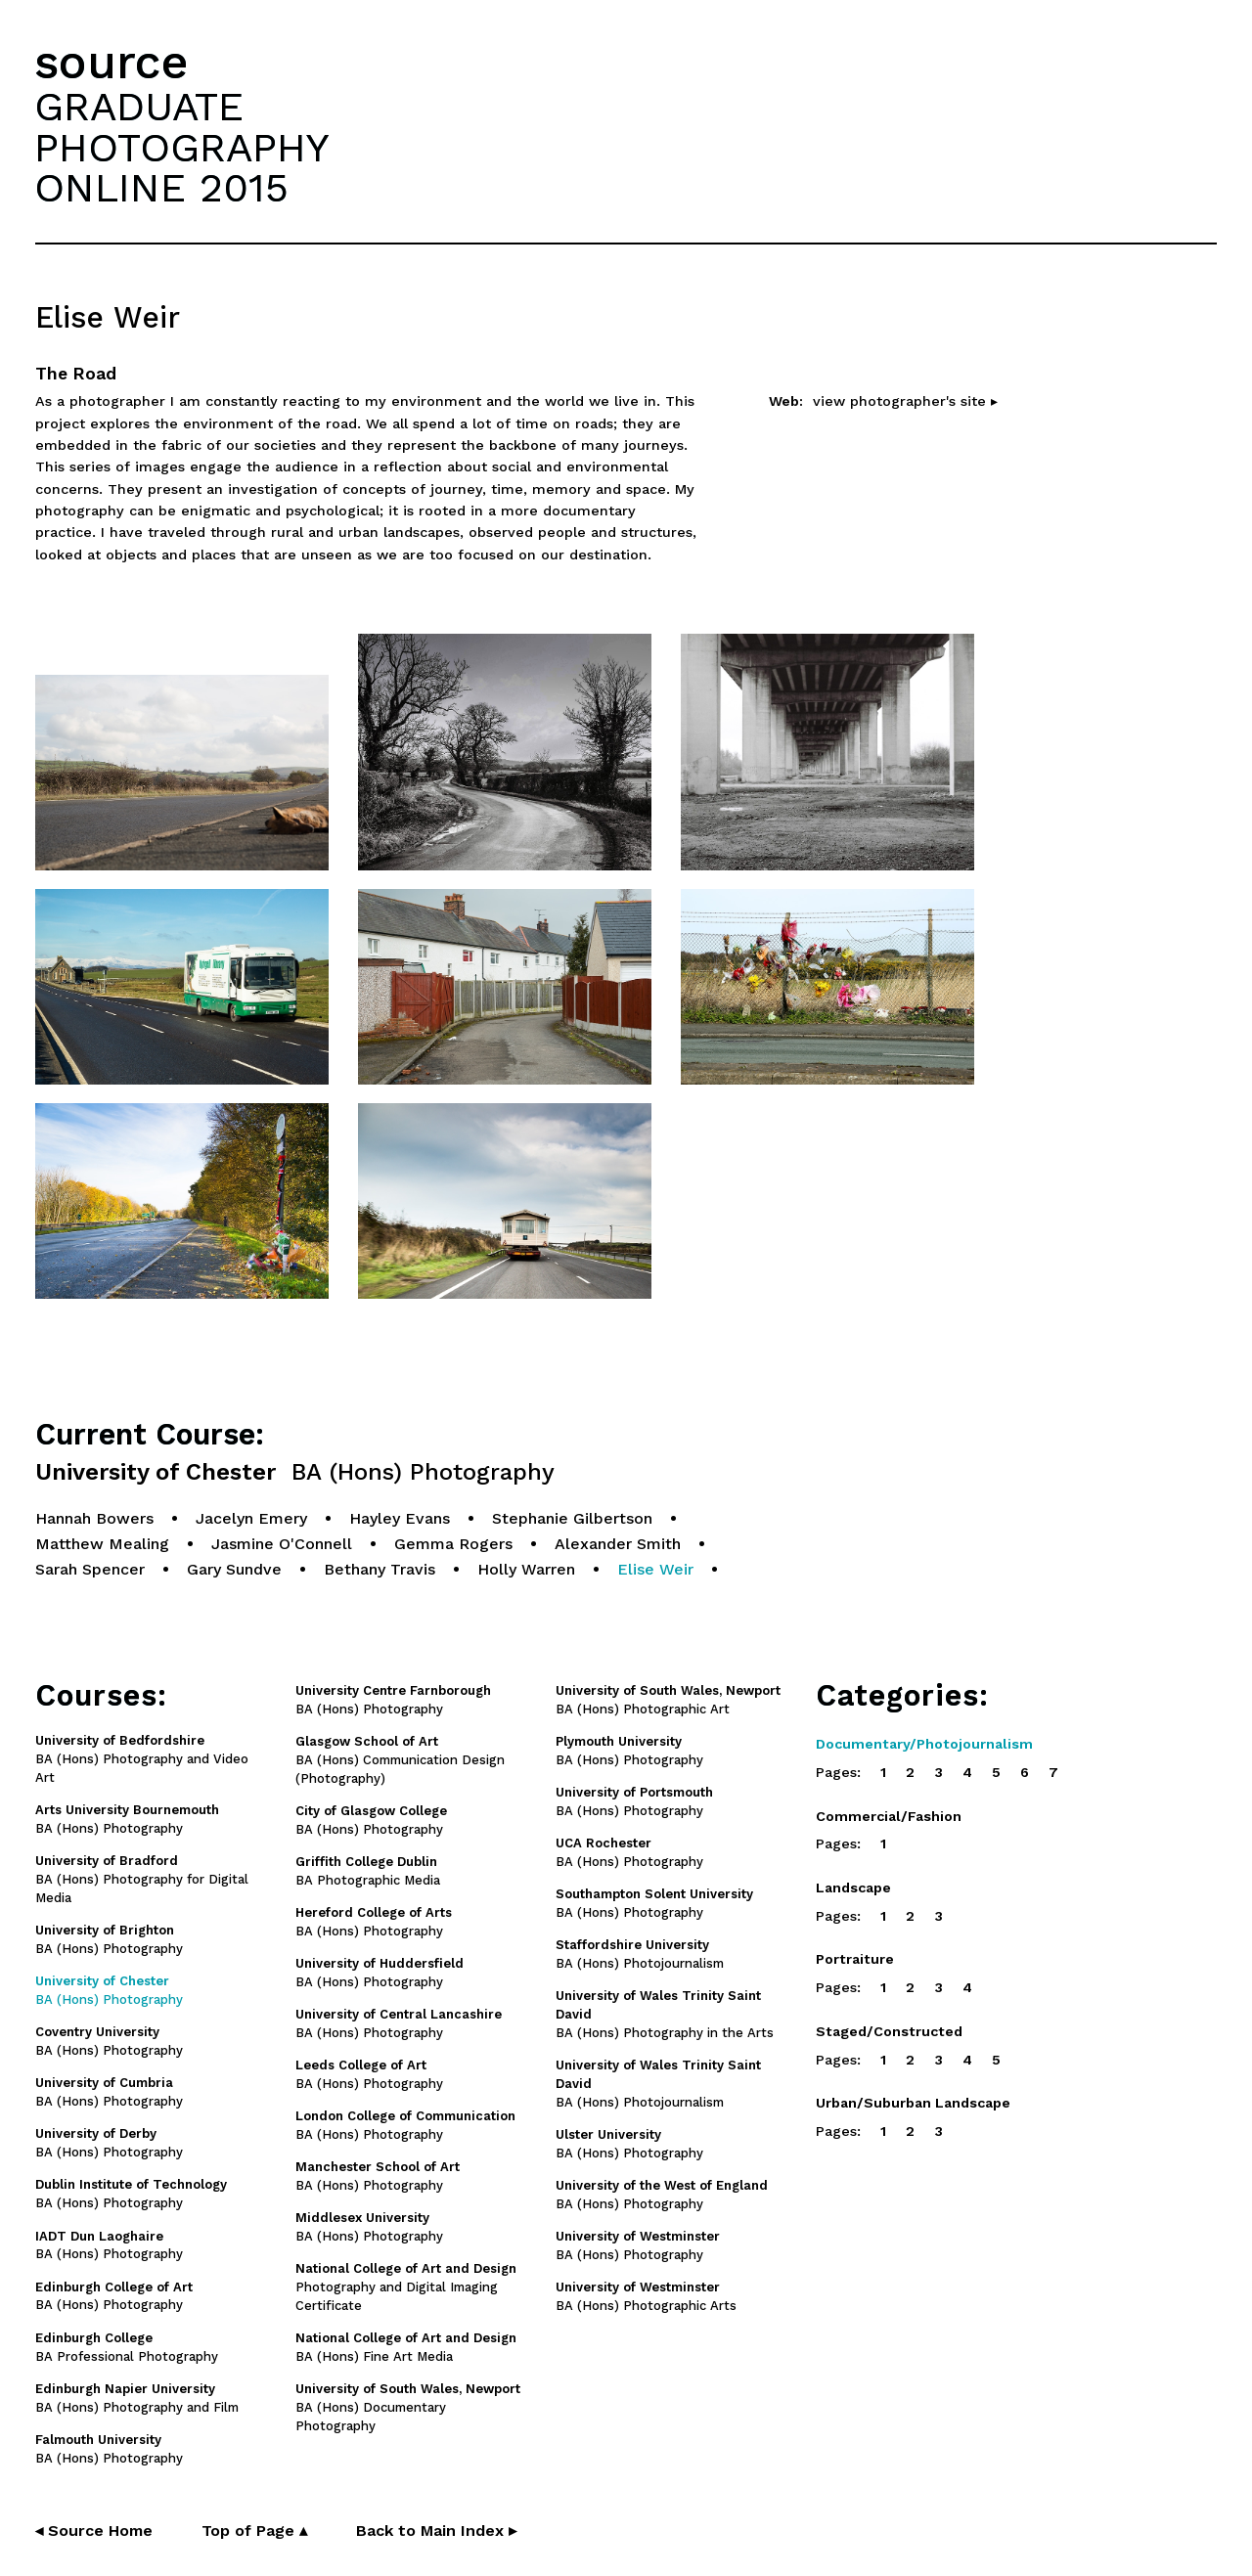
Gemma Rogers (453, 1543)
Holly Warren (526, 1569)
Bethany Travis (379, 1569)
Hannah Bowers (94, 1518)
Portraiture (855, 1959)
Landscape (853, 1887)
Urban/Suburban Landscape (913, 2102)
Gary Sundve (234, 1569)
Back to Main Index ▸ (436, 2530)
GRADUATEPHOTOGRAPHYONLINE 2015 (182, 146)
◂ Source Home (94, 2530)
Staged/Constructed (889, 2031)
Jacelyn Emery (251, 1518)
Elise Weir (655, 1569)
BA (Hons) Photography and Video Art (141, 1759)
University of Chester (295, 1472)
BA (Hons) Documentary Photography (407, 2407)
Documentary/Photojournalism (924, 1744)
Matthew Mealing (102, 1543)
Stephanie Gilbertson (572, 1518)
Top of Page (254, 2530)
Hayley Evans (399, 1518)
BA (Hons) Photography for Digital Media (141, 1879)
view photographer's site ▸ (905, 401)
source (111, 62)
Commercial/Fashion (888, 1816)
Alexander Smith (618, 1543)
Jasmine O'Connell (281, 1543)
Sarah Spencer (90, 1569)
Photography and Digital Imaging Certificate (405, 2287)
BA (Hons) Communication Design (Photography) (400, 1760)
